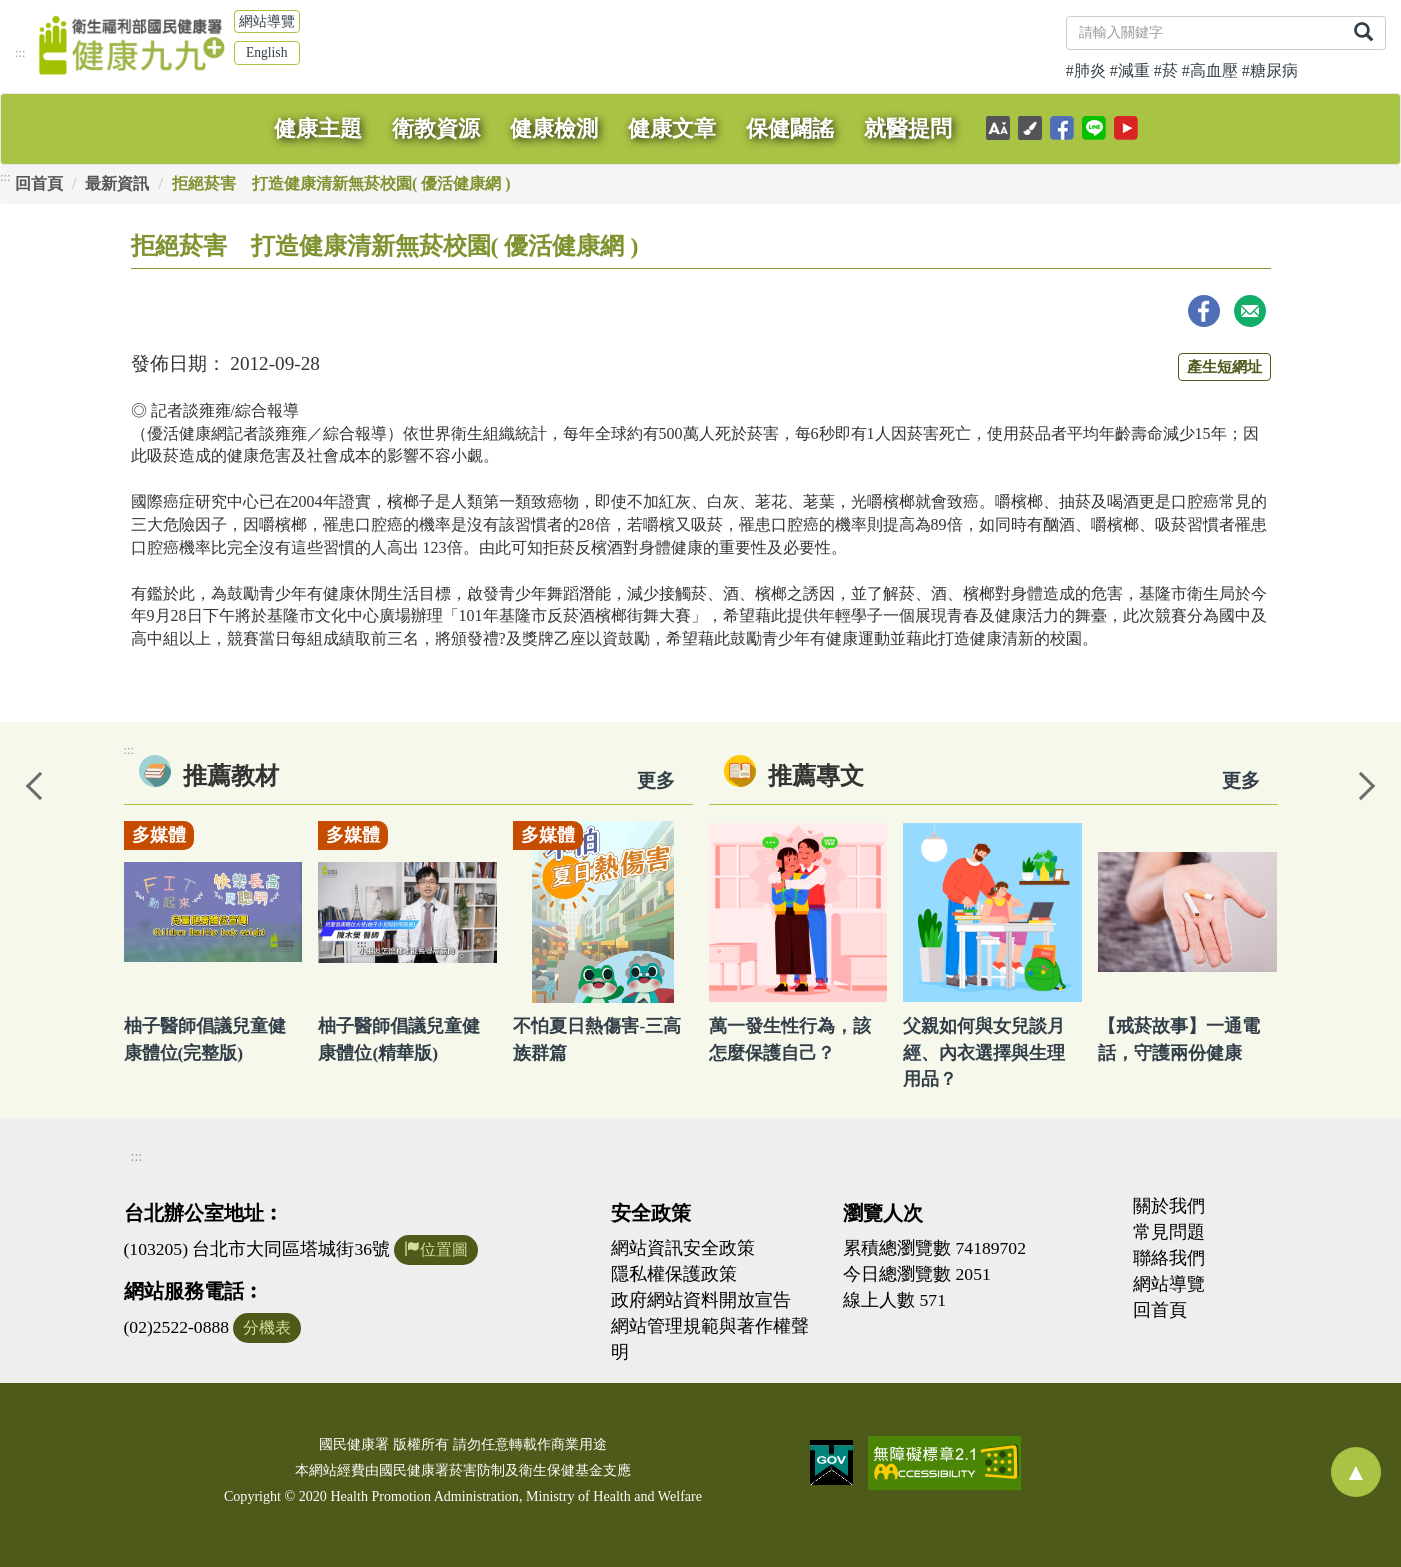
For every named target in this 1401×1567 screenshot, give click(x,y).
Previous (35, 784)
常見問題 (1169, 1232)
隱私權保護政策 (674, 1274)
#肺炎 (1086, 70)
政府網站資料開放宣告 (701, 1300)
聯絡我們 (1169, 1258)
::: (20, 53)
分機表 (267, 1327)
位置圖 (436, 1249)
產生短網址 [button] (1224, 366)
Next (1366, 784)
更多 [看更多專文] (1241, 780)
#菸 (1166, 70)
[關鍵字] (1204, 33)
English (267, 52)
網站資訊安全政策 (683, 1248)
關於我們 (1169, 1206)
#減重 (1130, 70)
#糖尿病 (1270, 70)
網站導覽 (267, 21)
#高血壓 (1210, 70)
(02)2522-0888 (177, 1327)
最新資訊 (117, 183)
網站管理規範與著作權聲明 (710, 1339)
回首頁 (39, 183)
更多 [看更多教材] (656, 780)
